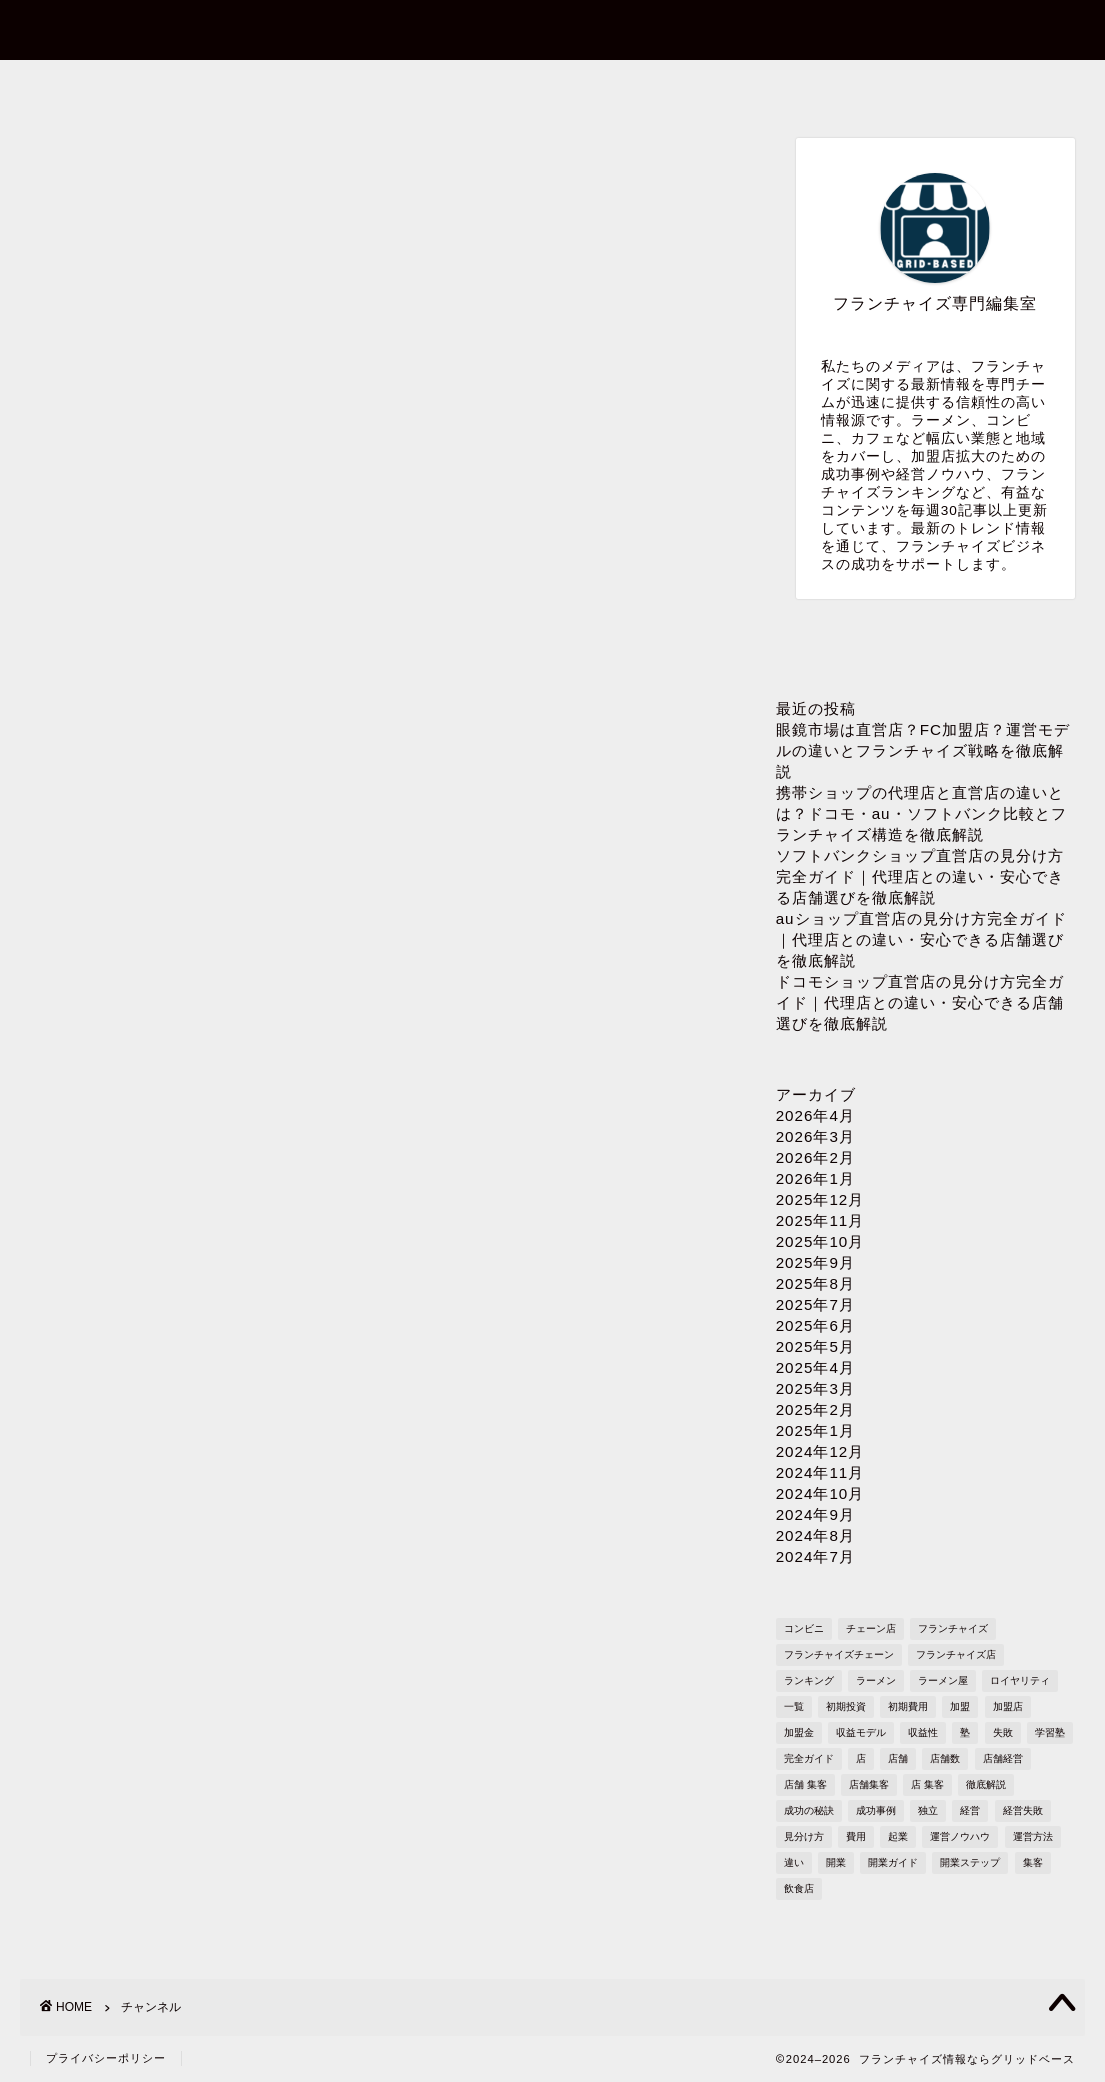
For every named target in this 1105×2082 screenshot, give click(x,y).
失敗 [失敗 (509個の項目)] (1003, 1732)
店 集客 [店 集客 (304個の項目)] (927, 1784)
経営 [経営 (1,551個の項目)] (970, 1810)
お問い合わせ (338, 86)
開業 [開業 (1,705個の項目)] (836, 1862)
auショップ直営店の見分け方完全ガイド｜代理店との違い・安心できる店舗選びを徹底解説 (921, 939)
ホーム (126, 86)
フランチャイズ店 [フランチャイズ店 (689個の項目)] (956, 1654)
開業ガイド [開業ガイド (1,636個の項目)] (893, 1862)
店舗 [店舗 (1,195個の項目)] (898, 1758)
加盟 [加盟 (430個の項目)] (960, 1706)
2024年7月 (815, 1556)
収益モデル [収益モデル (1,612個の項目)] (861, 1732)
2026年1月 (815, 1178)
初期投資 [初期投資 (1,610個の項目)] (846, 1706)
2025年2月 (815, 1409)
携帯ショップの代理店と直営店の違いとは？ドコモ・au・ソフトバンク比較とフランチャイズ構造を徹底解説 (921, 813)
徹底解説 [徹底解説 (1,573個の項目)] (986, 1784)
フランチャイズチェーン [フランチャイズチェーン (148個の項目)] (839, 1654)
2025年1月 (815, 1430)
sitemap (975, 86)
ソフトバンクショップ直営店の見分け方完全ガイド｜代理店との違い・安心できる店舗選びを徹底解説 (920, 876)
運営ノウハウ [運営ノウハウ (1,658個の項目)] (960, 1836)
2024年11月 (820, 1472)
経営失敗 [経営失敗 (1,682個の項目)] (1023, 1810)
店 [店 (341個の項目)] (861, 1758)
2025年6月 (815, 1325)
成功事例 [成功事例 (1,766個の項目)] (876, 1810)
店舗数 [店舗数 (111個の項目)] (945, 1758)
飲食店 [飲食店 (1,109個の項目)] (799, 1888)
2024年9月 (815, 1514)
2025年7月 (815, 1304)
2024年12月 (820, 1451)
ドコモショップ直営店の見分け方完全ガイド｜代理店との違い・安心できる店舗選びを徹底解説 (920, 1002)
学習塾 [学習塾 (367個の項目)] (1050, 1732)
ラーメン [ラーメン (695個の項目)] (876, 1680)
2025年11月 (820, 1220)
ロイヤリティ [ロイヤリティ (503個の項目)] (1020, 1680)
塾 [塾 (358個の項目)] (965, 1732)
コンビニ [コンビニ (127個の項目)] (804, 1628)
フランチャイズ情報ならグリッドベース (552, 28)
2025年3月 (815, 1388)
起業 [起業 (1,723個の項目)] (898, 1836)
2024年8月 (815, 1535)
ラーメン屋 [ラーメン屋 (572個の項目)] (943, 1680)
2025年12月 (820, 1199)
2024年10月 (820, 1493)
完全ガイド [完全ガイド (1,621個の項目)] (809, 1758)
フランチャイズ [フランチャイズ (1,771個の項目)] (953, 1628)
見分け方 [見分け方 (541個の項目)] (804, 1836)
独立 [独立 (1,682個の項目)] (928, 1810)
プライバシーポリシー (761, 86)
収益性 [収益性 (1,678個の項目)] (923, 1732)
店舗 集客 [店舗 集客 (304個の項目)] (805, 1784)
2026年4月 (815, 1115)
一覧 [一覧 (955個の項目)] (794, 1706)
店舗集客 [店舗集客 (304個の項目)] (869, 1784)
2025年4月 (815, 1367)
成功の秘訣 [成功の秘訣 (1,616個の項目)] (809, 1810)
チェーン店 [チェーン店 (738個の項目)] (871, 1628)
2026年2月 (815, 1157)
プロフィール (549, 86)
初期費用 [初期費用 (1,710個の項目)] (908, 1706)
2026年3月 (815, 1136)
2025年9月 (815, 1262)
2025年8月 (815, 1283)
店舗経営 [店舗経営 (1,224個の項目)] (1003, 1758)
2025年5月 (815, 1346)
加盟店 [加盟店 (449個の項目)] (1008, 1706)
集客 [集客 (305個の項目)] (1033, 1862)
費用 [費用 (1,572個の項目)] (856, 1836)
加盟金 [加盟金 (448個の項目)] (799, 1732)
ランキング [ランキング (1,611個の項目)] (809, 1680)
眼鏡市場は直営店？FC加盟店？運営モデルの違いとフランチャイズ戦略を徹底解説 (923, 750)
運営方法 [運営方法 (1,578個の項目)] (1033, 1836)
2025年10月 (820, 1241)
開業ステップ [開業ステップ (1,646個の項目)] (970, 1862)
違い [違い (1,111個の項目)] (794, 1862)
